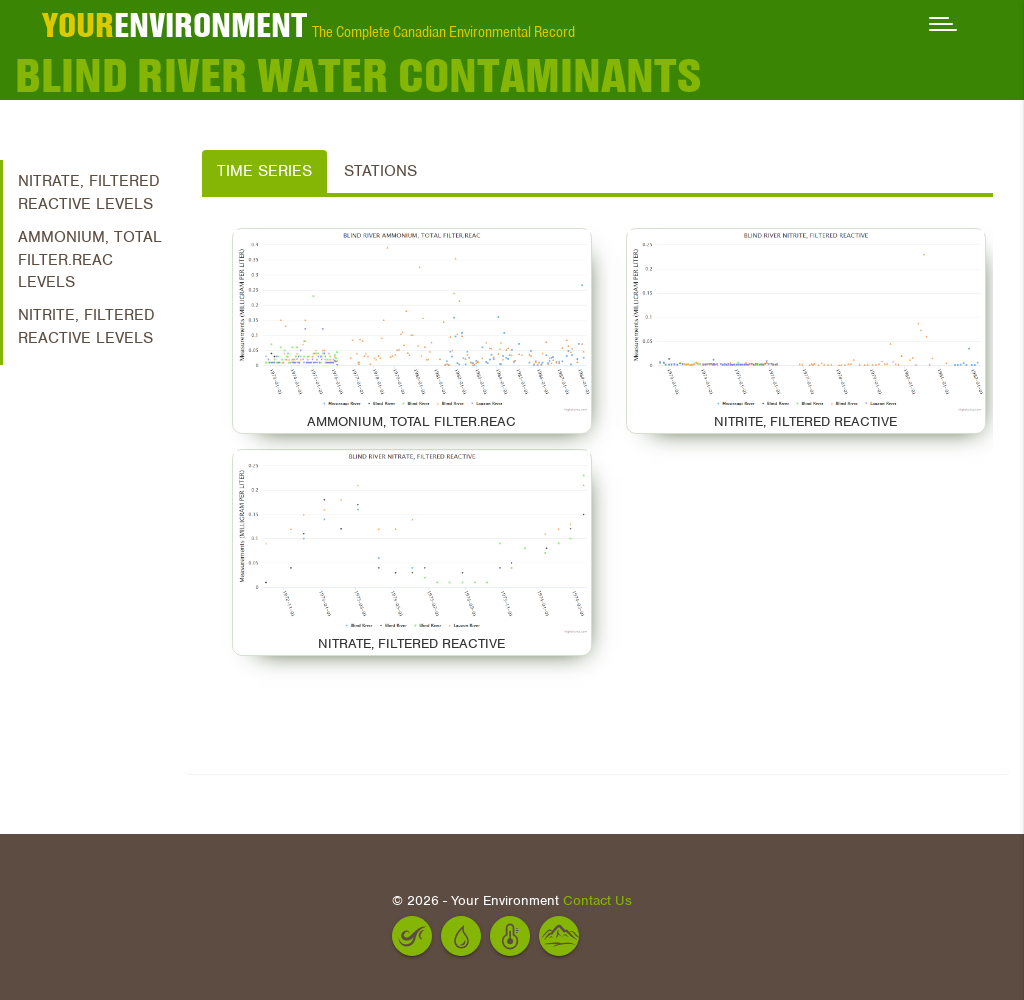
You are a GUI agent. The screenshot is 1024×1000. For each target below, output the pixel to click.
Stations (380, 171)
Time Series (264, 171)
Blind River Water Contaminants (358, 75)
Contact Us (597, 900)
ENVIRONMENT (174, 25)
